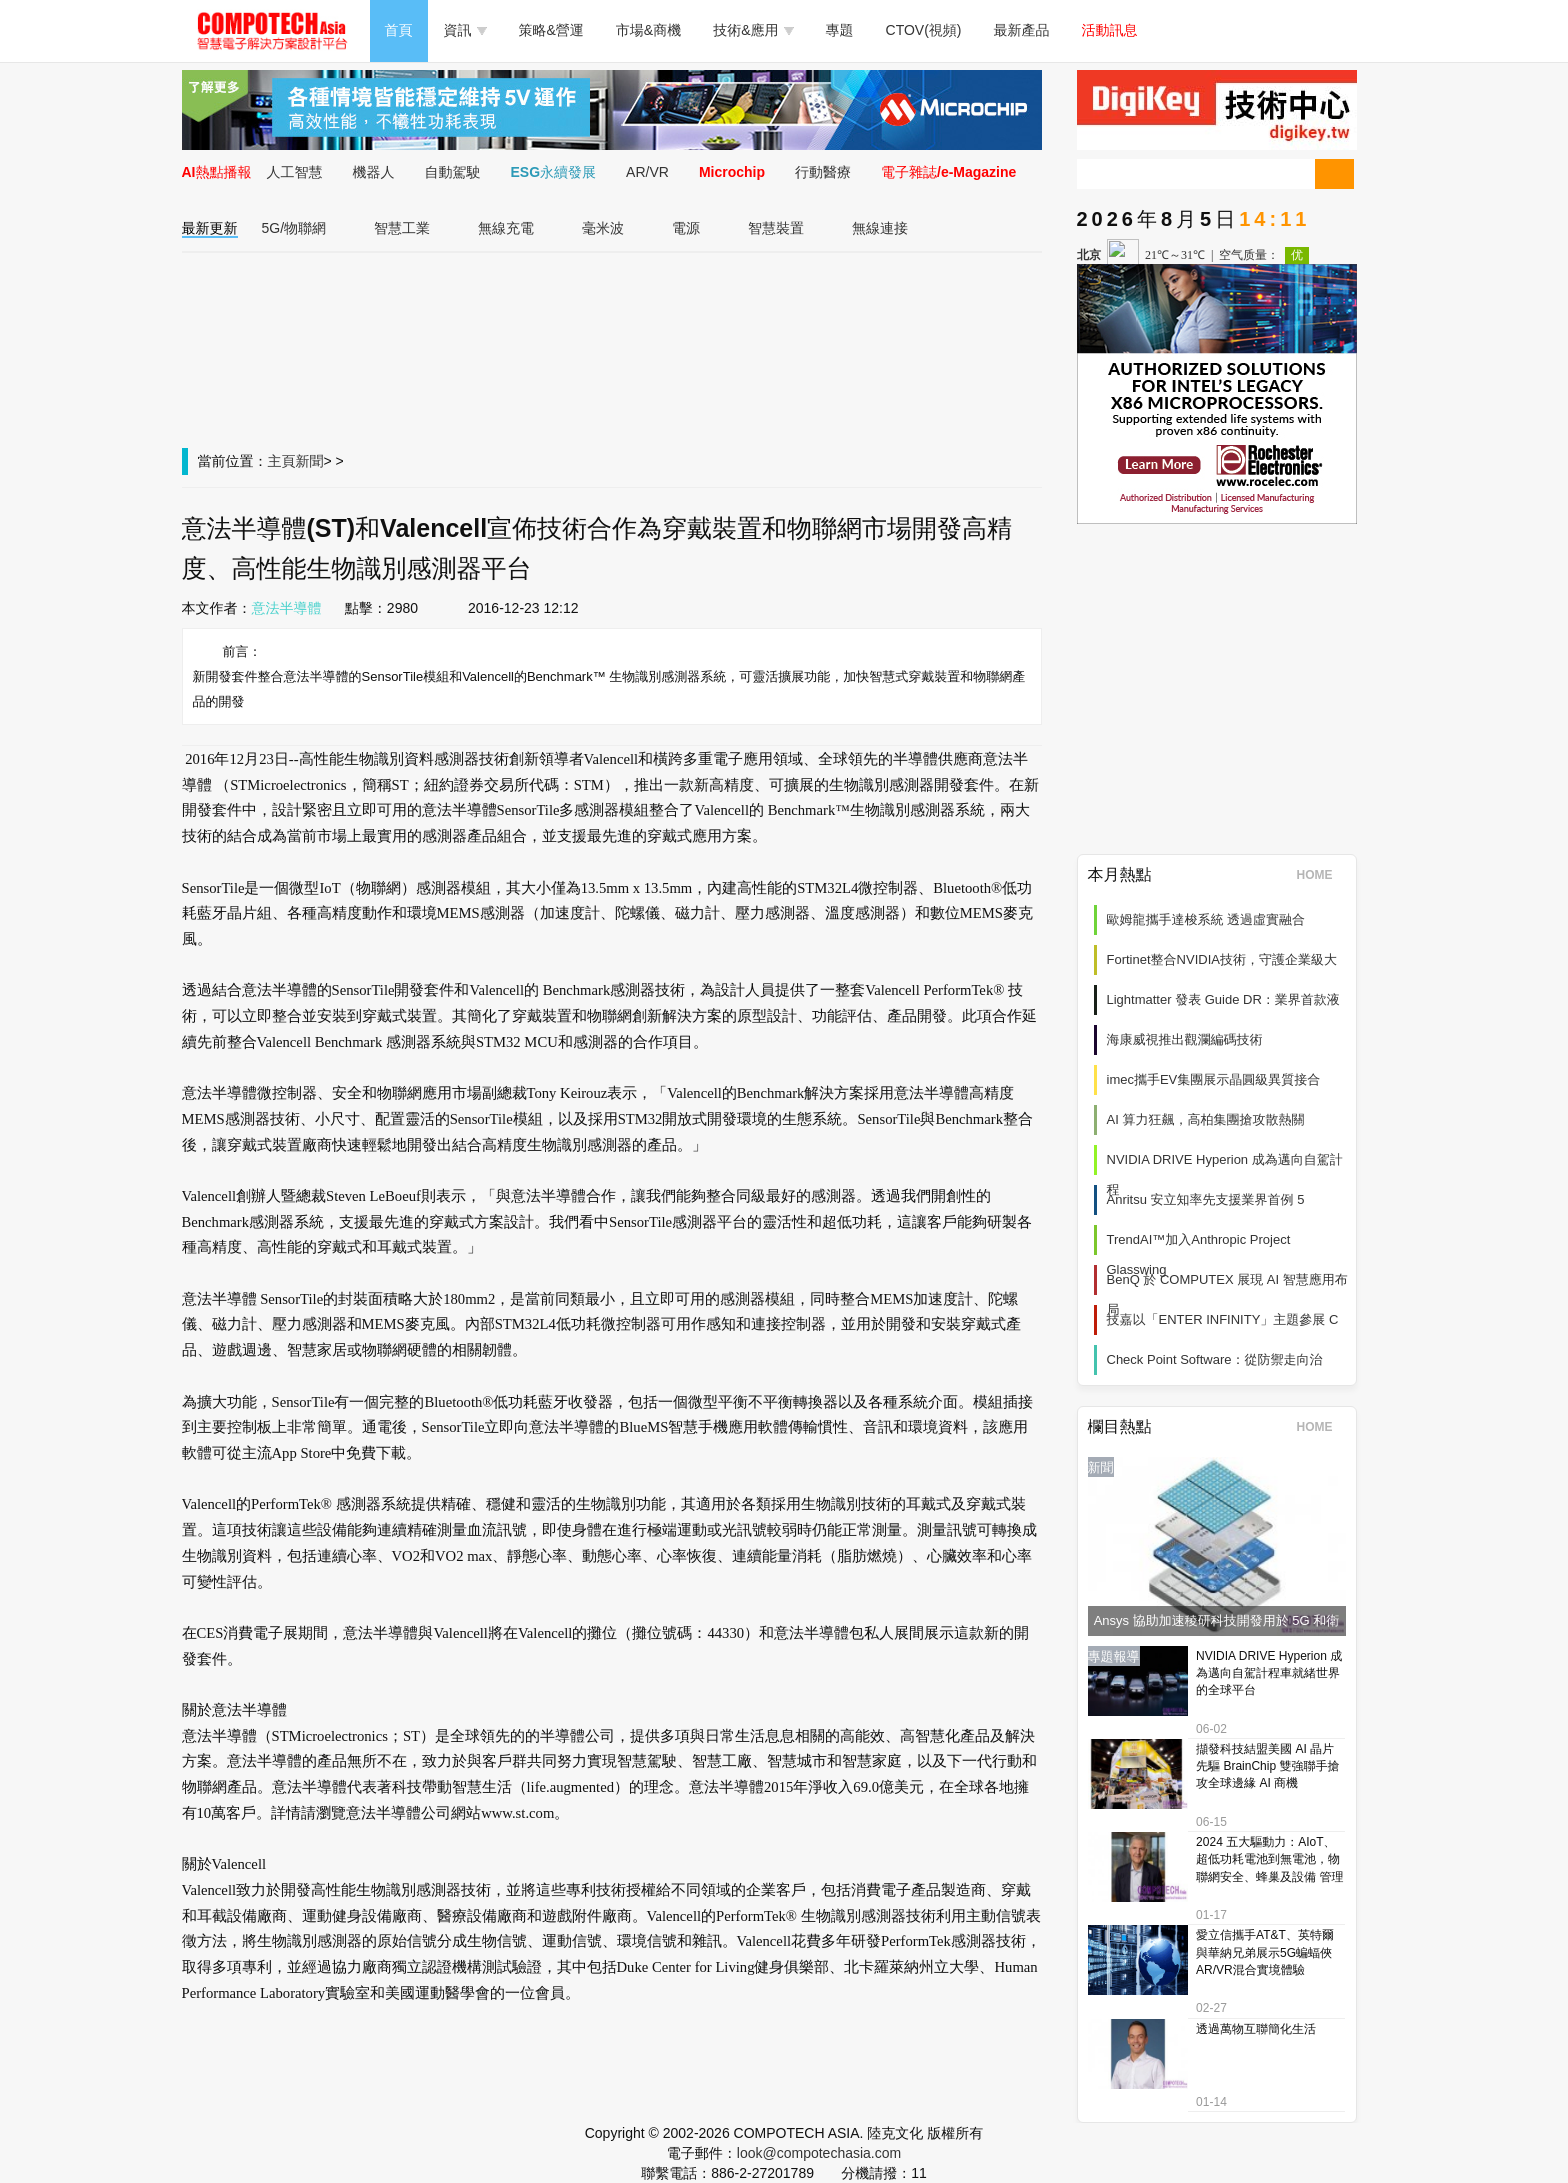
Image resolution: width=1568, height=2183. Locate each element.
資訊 (465, 30)
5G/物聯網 (294, 228)
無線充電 (506, 228)
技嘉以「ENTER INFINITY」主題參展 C (1223, 1319)
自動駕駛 (453, 172)
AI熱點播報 (217, 172)
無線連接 (880, 228)
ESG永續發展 (554, 172)
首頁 (399, 30)
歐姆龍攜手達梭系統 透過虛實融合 (1206, 919)
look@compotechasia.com (819, 2153)
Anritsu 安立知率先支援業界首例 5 (1206, 1199)
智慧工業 (402, 228)
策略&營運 (551, 30)
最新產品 (1022, 30)
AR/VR (647, 172)
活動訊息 (1110, 30)
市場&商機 (648, 30)
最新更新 (210, 228)
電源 (686, 228)
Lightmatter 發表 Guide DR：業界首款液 (1223, 999)
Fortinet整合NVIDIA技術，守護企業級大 (1222, 959)
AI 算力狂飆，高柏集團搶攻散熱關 (1206, 1119)
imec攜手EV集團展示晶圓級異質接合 (1214, 1079)
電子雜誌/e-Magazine (948, 172)
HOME (1321, 875)
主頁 (282, 461)
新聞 (310, 461)
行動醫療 (823, 172)
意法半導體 (287, 608)
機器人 (374, 172)
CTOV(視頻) (924, 30)
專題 (840, 30)
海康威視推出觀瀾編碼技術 (1185, 1039)
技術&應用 (753, 30)
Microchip (732, 172)
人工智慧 (295, 172)
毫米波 (603, 228)
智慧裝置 (776, 228)
